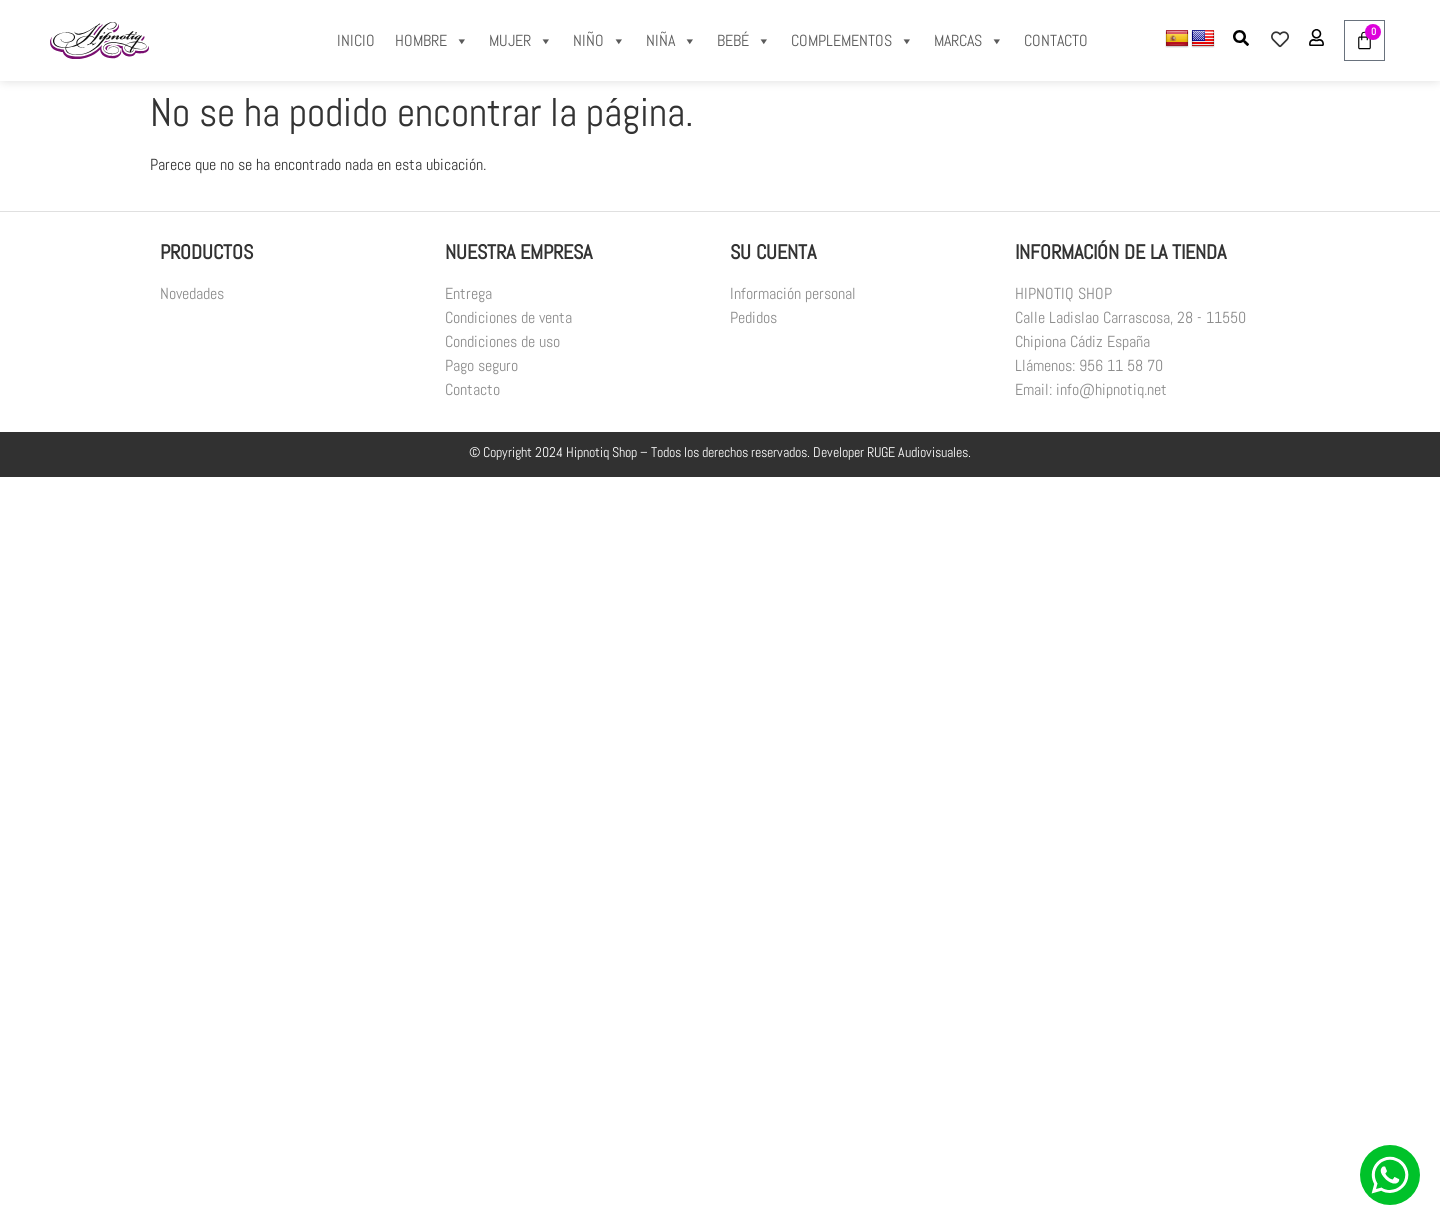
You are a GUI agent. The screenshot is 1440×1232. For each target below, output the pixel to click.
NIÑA (671, 40)
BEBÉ (744, 40)
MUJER (521, 40)
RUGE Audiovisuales (917, 452)
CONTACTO (1056, 40)
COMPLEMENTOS (852, 40)
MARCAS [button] (969, 40)
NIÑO (599, 40)
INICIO (356, 40)
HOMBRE (432, 40)
